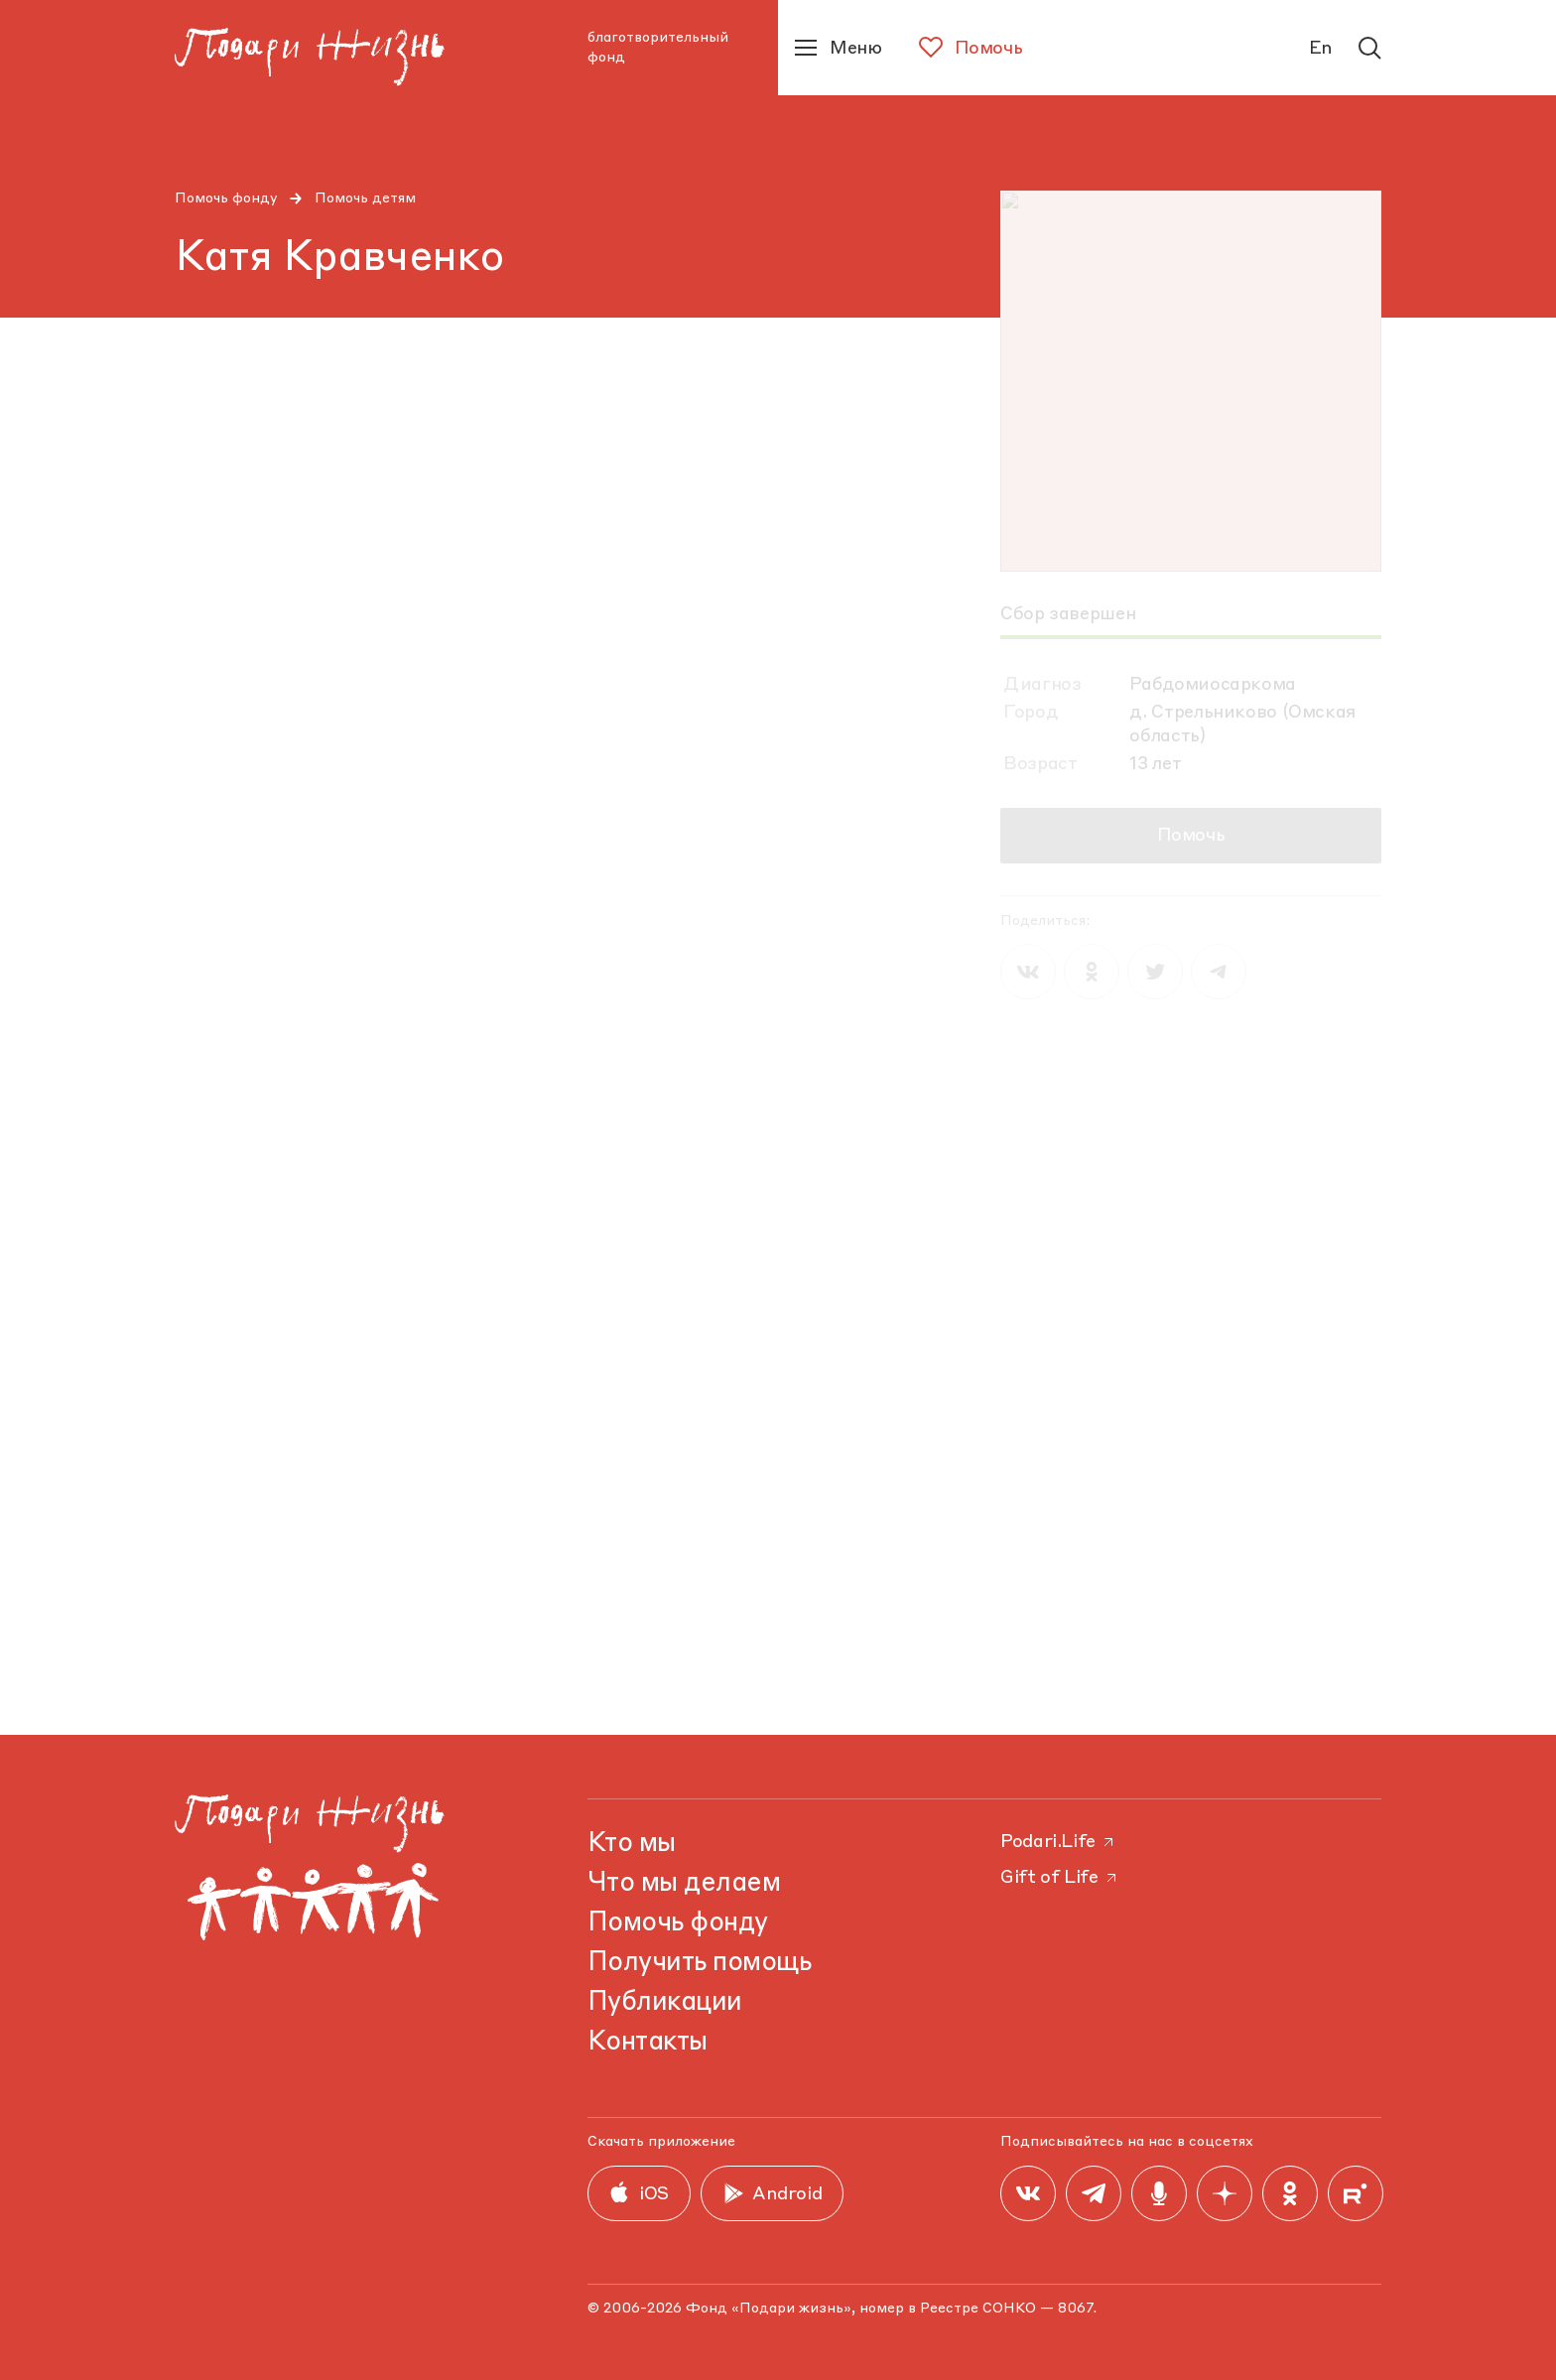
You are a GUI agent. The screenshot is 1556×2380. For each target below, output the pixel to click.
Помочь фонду (226, 198)
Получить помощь (699, 1963)
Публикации (664, 2003)
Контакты (647, 2042)
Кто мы (631, 1844)
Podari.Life (1058, 1842)
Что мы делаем (683, 1884)
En (1321, 49)
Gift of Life (1059, 1878)
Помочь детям (365, 198)
